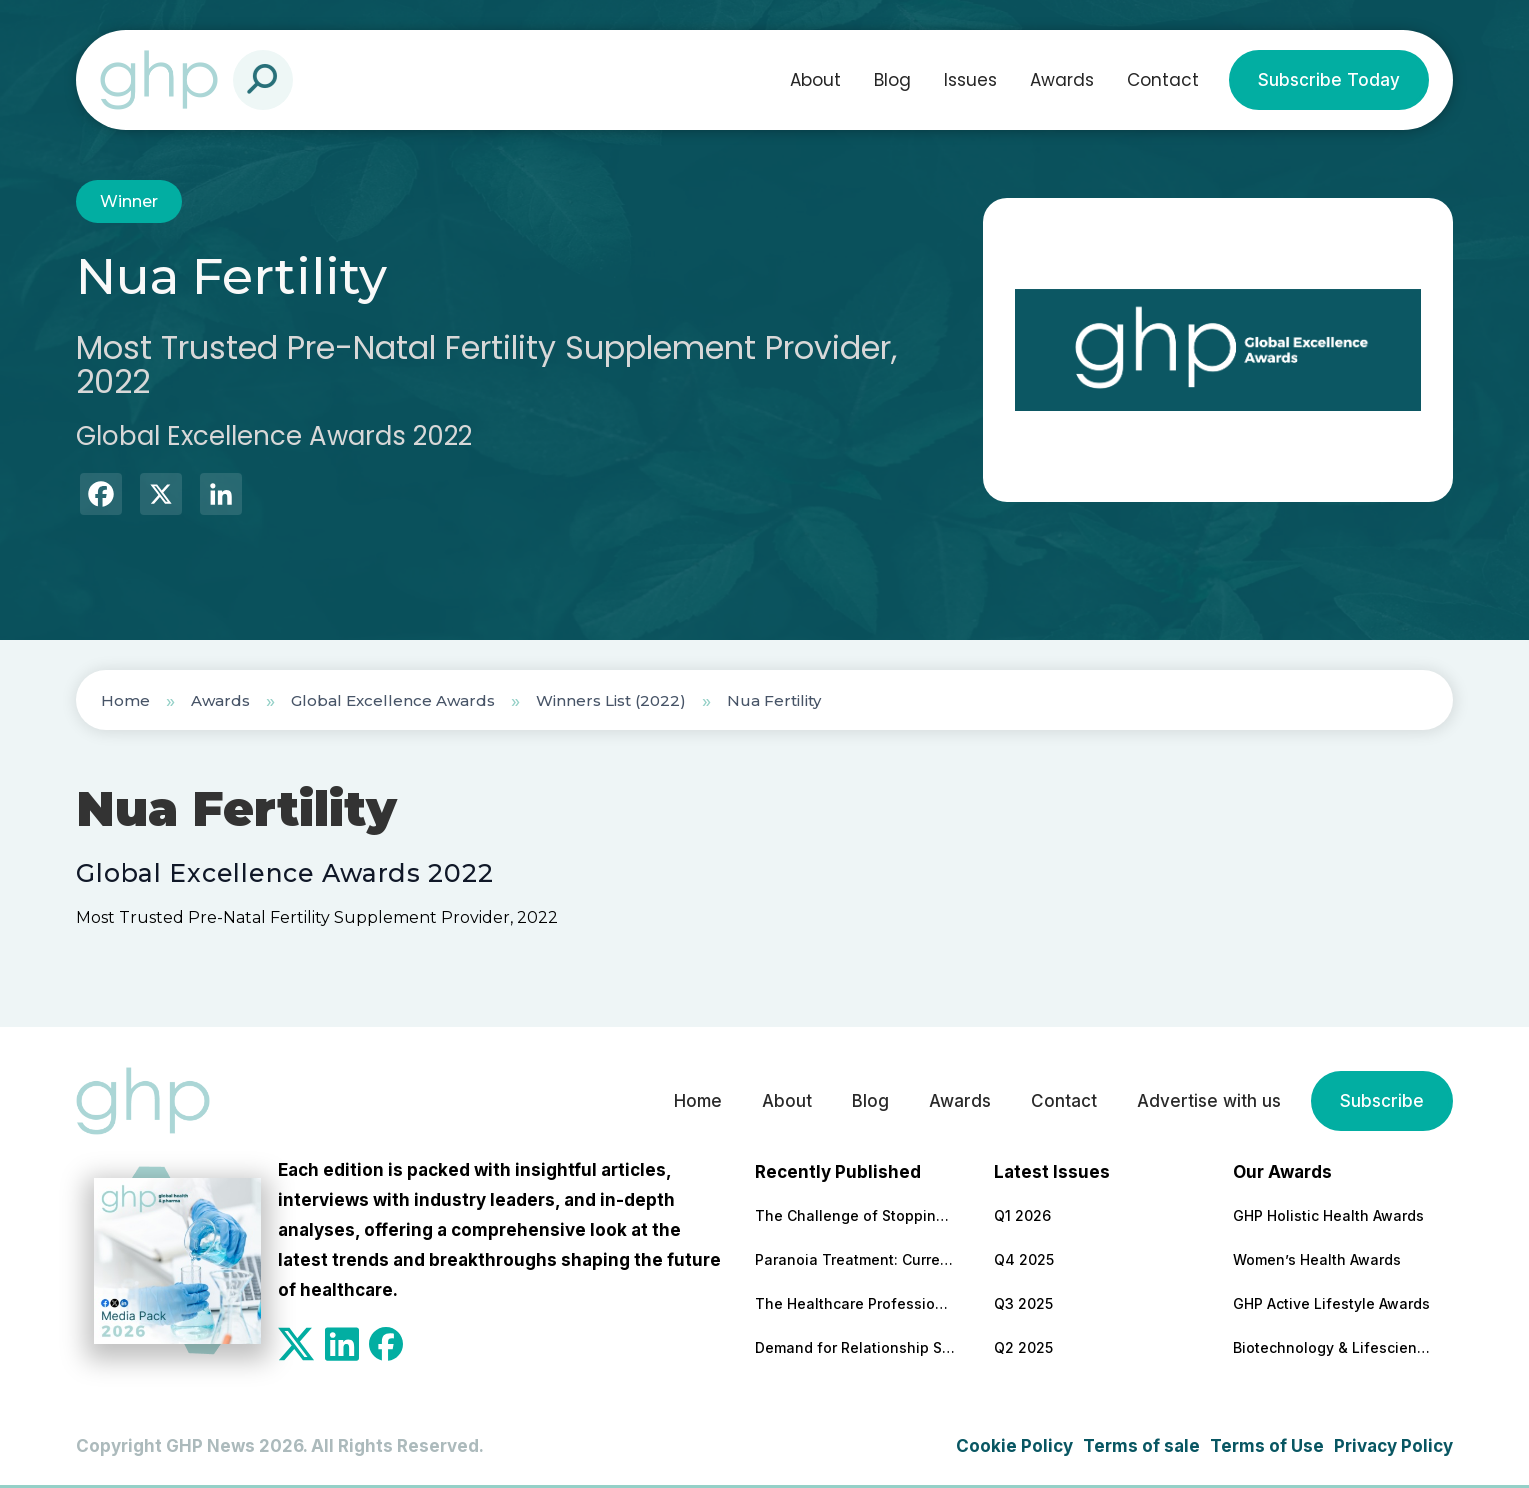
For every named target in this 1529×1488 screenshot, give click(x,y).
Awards (1062, 80)
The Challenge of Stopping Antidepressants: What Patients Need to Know (855, 1215)
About (815, 80)
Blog (892, 80)
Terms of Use (1267, 1446)
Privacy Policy (1393, 1446)
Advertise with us (1209, 1101)
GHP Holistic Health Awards (1328, 1215)
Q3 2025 (1023, 1303)
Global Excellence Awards (393, 700)
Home (125, 700)
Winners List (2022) (611, 700)
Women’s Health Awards (1317, 1259)
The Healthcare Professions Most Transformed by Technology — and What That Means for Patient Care (855, 1303)
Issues (970, 80)
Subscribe (1382, 1101)
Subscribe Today (1329, 80)
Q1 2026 (1022, 1215)
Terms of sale (1141, 1446)
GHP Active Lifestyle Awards (1331, 1303)
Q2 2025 (1023, 1347)
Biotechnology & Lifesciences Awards (1333, 1347)
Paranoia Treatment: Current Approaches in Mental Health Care (855, 1259)
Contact (1163, 80)
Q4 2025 (1024, 1259)
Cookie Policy (1014, 1446)
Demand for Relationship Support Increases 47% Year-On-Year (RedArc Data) (855, 1347)
